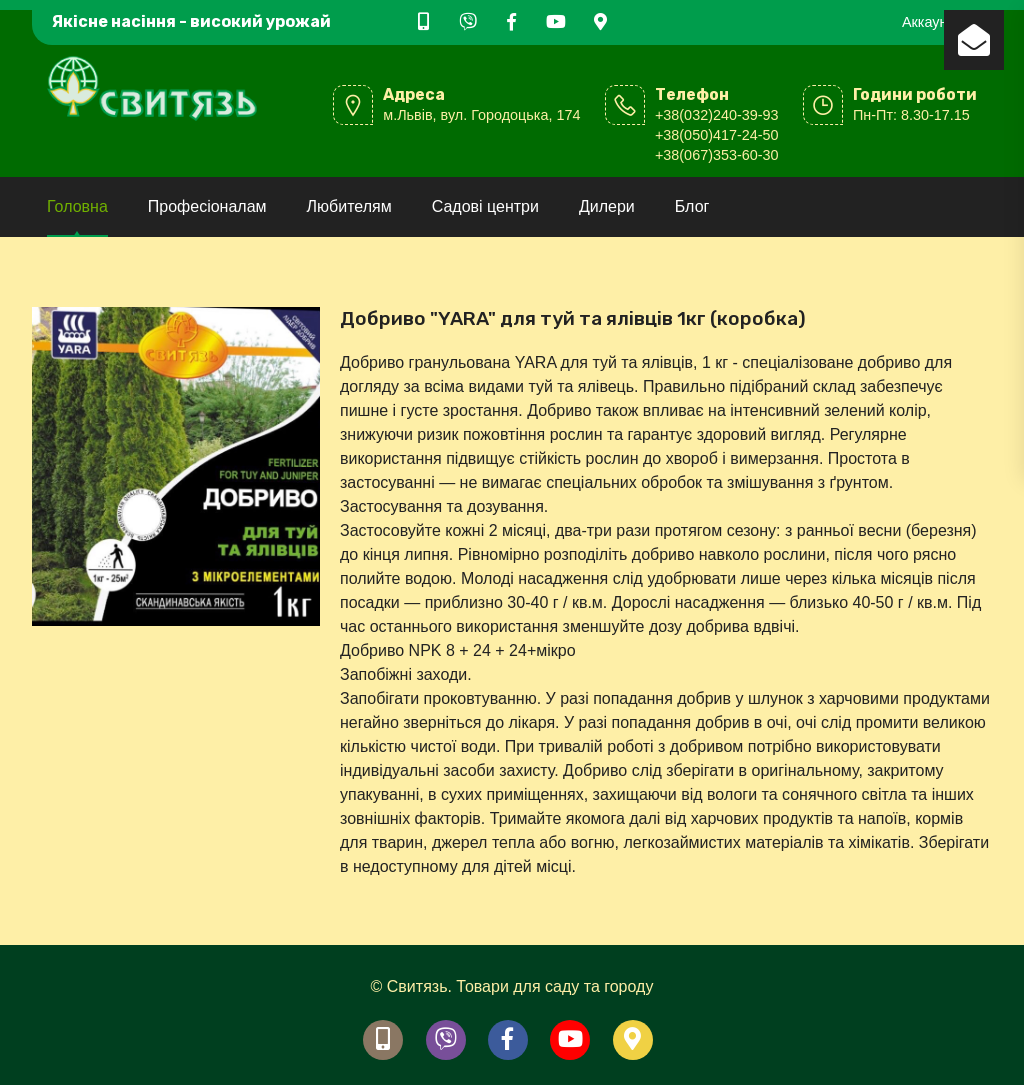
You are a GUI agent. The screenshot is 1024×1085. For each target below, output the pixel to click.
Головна (77, 206)
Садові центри (485, 206)
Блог (692, 206)
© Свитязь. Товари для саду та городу (512, 986)
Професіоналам (207, 206)
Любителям (349, 206)
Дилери (607, 206)
